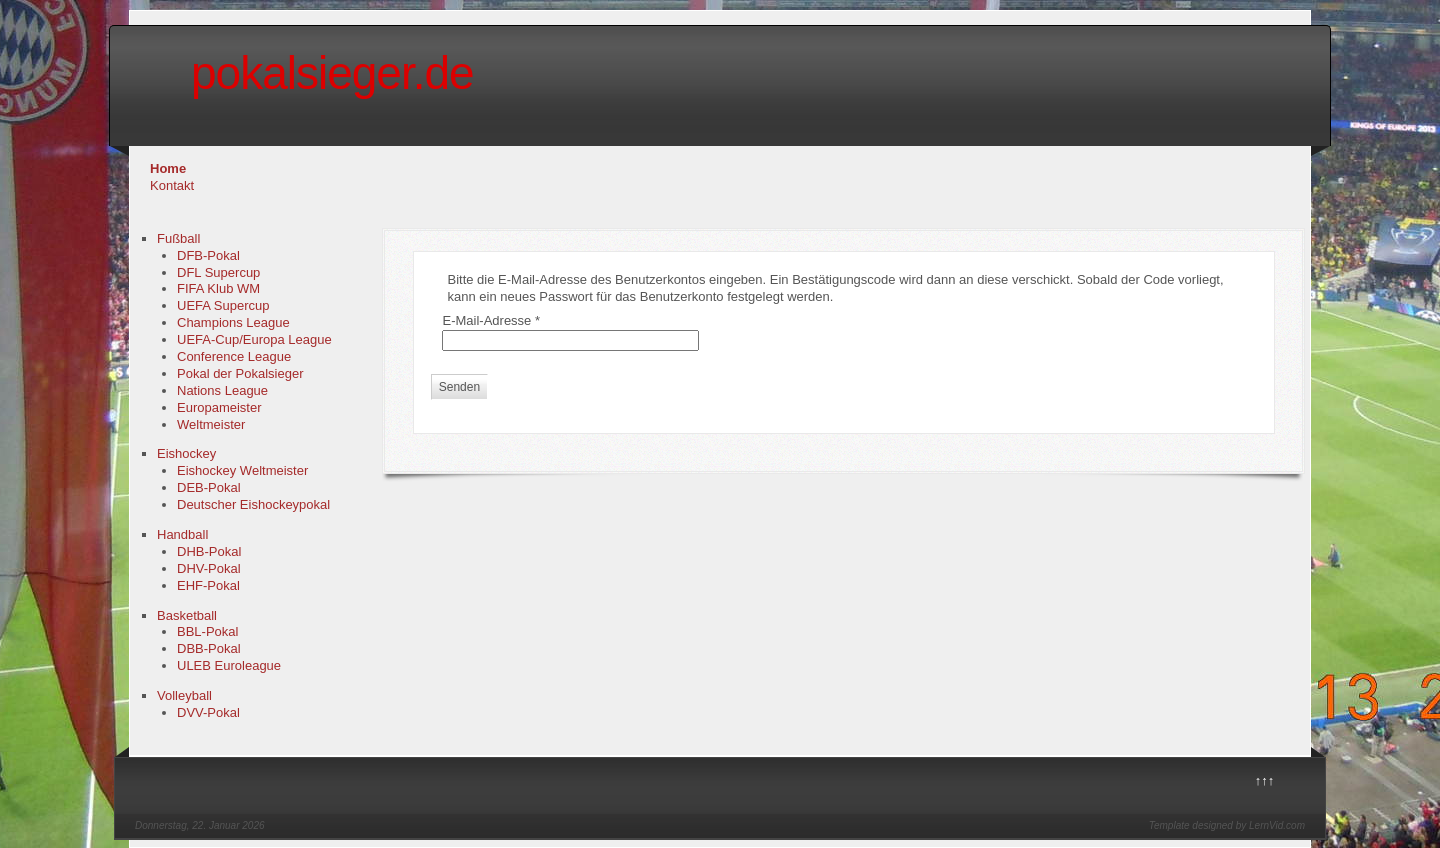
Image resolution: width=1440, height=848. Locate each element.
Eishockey (186, 453)
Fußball (178, 238)
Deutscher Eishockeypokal (253, 504)
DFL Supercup (218, 272)
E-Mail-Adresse (491, 320)
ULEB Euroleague (229, 665)
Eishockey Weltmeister (242, 470)
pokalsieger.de (332, 73)
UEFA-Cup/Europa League (254, 339)
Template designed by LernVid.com (1227, 825)
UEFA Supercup (223, 305)
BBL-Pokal (207, 631)
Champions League (233, 322)
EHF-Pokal (208, 585)
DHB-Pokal (209, 551)
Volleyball (184, 695)
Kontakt (172, 185)
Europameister (219, 407)
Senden (459, 387)
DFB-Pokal (208, 255)
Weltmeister (211, 424)
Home (168, 168)
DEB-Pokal (209, 487)
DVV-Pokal (208, 712)
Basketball (187, 615)
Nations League (222, 390)
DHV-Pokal (209, 568)
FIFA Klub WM (218, 288)
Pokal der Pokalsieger (240, 373)
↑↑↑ (1265, 780)
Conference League (234, 356)
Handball (182, 534)
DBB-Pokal (209, 648)
